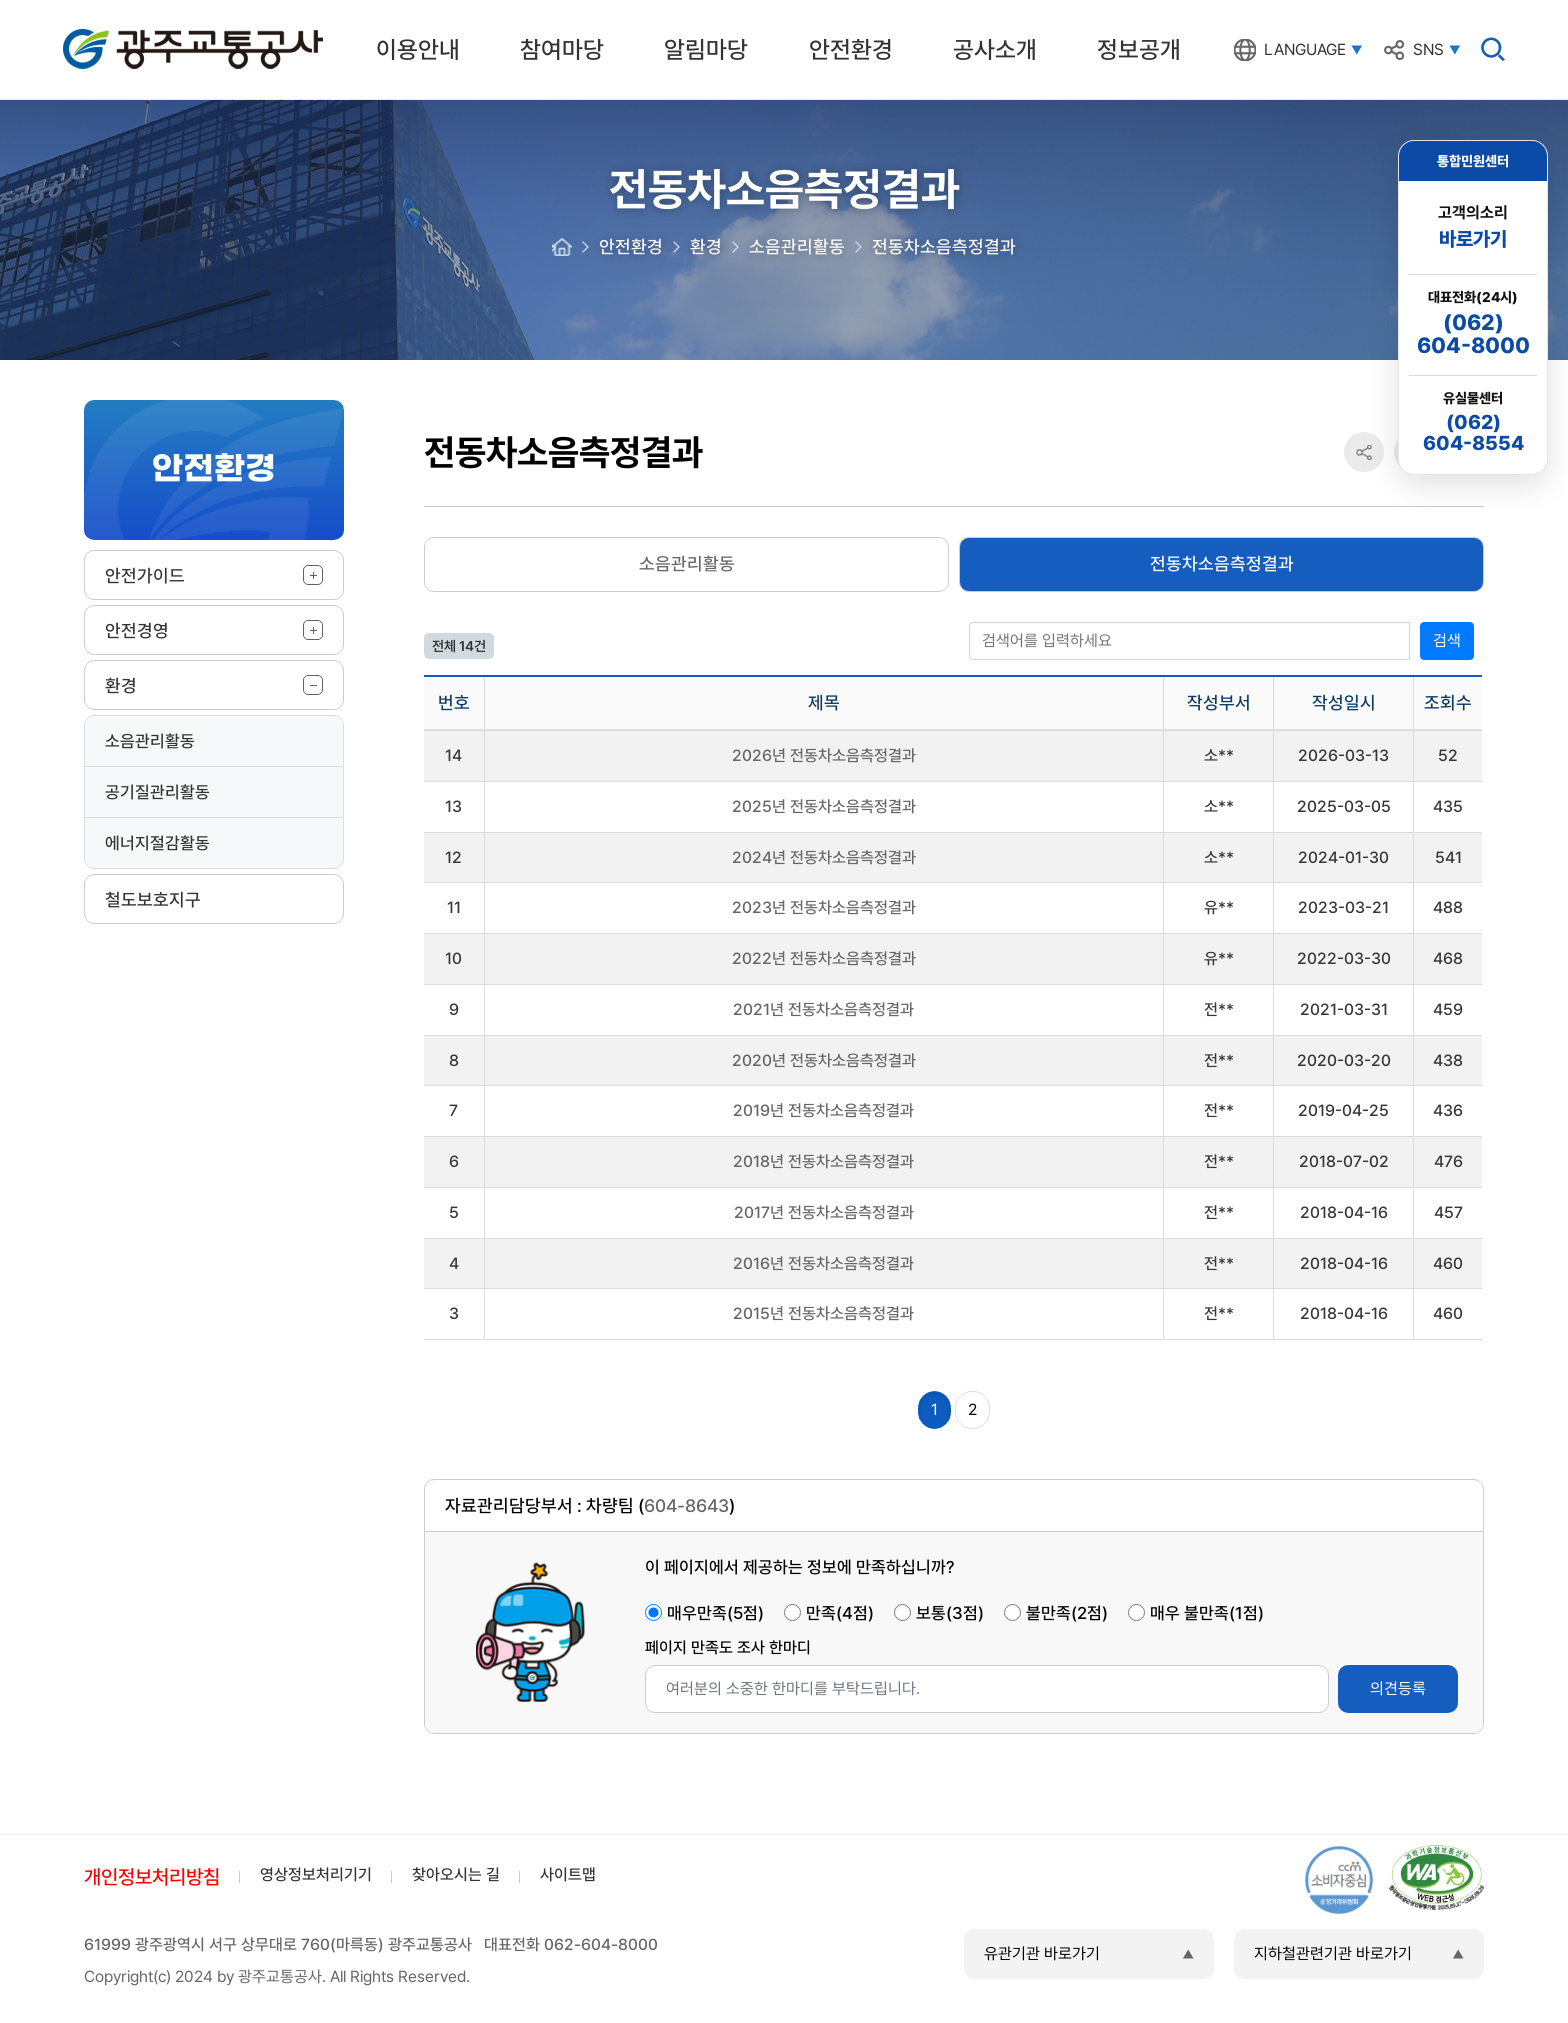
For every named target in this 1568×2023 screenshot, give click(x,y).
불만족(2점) (1067, 1613)
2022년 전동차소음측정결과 (824, 958)
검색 (1447, 640)
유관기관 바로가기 (1042, 1953)
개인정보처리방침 (152, 1877)
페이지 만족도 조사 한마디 (728, 1647)
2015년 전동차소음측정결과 (823, 1313)
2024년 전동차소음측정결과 (824, 857)
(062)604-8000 (1473, 334)
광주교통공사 (105, 32)
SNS (1428, 50)
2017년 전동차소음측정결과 (824, 1212)
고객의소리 (1473, 227)
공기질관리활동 (157, 792)
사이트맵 (568, 1874)
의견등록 (1398, 1688)
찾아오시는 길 (456, 1874)
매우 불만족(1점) (1207, 1613)
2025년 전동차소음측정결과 (824, 806)
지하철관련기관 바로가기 (1333, 1953)
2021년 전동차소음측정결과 (823, 1009)
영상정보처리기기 (316, 1874)
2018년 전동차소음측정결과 (823, 1161)
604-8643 (686, 1505)
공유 (1364, 452)
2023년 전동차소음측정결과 (824, 907)
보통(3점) (950, 1613)
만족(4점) (840, 1613)
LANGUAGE (1305, 50)
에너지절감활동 (157, 843)
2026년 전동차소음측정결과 (824, 755)
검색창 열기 (1493, 49)
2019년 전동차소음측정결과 (823, 1110)
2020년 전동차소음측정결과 (824, 1060)
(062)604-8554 (1473, 433)
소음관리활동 (150, 741)
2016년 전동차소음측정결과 (823, 1263)
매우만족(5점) (715, 1613)
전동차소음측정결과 (1222, 563)
